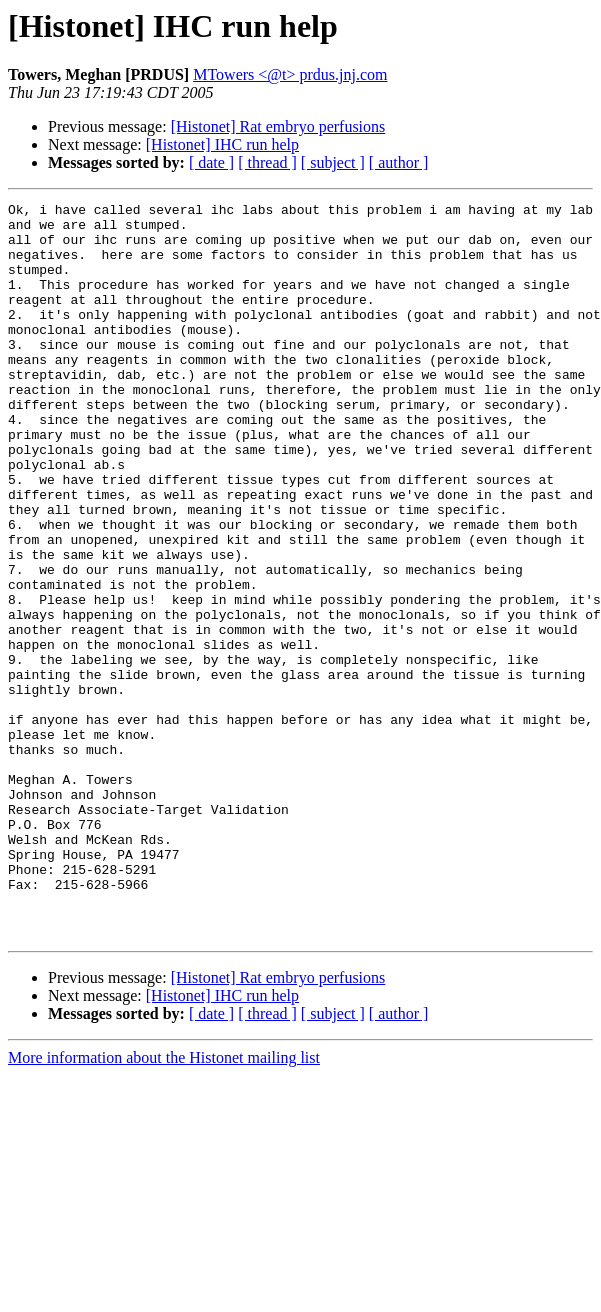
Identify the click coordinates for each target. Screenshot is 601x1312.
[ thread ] (267, 162)
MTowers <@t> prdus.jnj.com (290, 74)
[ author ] (399, 162)
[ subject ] (333, 162)
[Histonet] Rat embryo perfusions (278, 126)
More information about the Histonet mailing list (164, 1204)
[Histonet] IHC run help (222, 144)
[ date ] (211, 162)
